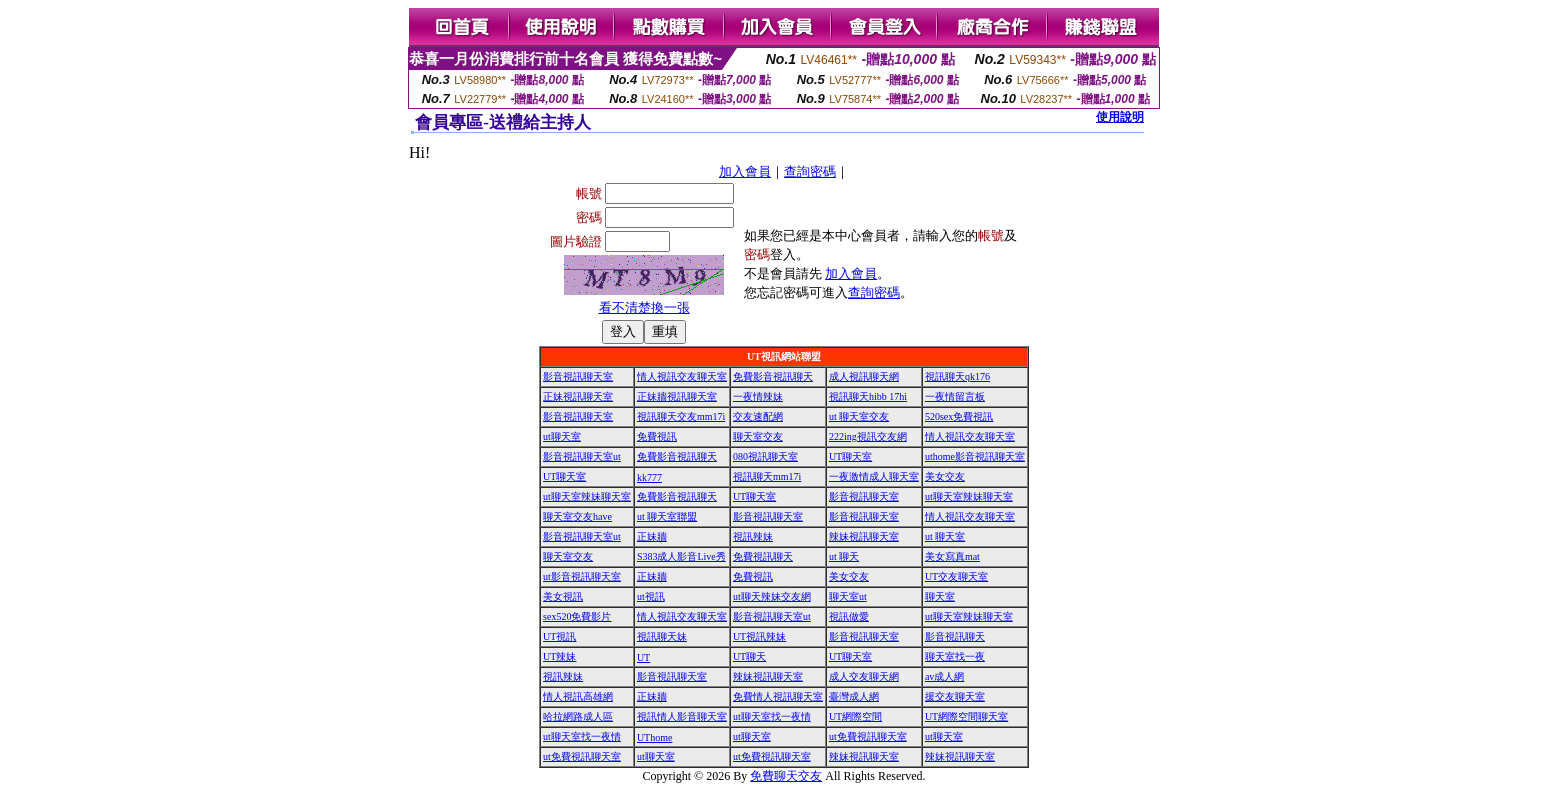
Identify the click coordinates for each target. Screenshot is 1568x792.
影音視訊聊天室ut (582, 456)
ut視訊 (651, 596)
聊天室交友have (577, 516)
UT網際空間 (855, 716)
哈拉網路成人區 (578, 716)
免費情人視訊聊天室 (778, 696)
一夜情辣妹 (758, 396)
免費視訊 (657, 436)
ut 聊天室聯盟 (667, 516)
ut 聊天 (844, 556)
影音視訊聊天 (955, 636)
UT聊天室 (850, 456)
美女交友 (945, 476)
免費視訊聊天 (763, 556)
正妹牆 (652, 536)
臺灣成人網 (854, 696)
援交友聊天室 (955, 696)
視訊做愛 (849, 616)
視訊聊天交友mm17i (681, 416)
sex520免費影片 (577, 616)
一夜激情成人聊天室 (874, 476)
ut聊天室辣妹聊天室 (587, 496)
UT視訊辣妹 (759, 636)
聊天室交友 (758, 436)
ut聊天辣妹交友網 (772, 596)
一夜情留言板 (955, 396)
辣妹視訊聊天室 (864, 536)
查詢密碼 (810, 171)
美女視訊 (563, 596)
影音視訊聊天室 (578, 376)
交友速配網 (758, 416)
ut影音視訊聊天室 (582, 576)
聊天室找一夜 (955, 656)
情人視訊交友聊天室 (682, 376)
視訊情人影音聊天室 (682, 716)
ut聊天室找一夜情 (772, 716)
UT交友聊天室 (956, 576)
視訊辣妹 (753, 536)
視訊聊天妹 (662, 636)
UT (643, 657)
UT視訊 (559, 636)
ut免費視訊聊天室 (868, 736)
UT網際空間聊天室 (966, 716)
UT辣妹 (559, 656)
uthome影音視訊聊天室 (975, 456)
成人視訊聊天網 (864, 376)
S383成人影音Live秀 (681, 556)
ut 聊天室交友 (859, 416)
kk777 (649, 477)
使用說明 (1120, 117)
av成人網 (944, 676)
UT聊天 (749, 656)
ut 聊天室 (945, 536)
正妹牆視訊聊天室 (677, 396)
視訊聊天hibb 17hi (868, 396)
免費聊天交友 (786, 776)
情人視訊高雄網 (578, 696)
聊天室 (940, 596)
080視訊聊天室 (765, 456)
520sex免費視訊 (959, 416)
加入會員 (745, 171)
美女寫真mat (952, 556)
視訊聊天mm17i (767, 476)
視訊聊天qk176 (957, 376)
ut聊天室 (562, 436)
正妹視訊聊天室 (578, 396)
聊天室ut (848, 596)
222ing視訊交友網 (868, 436)
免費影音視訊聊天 (773, 376)
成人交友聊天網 (864, 676)
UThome (655, 737)
